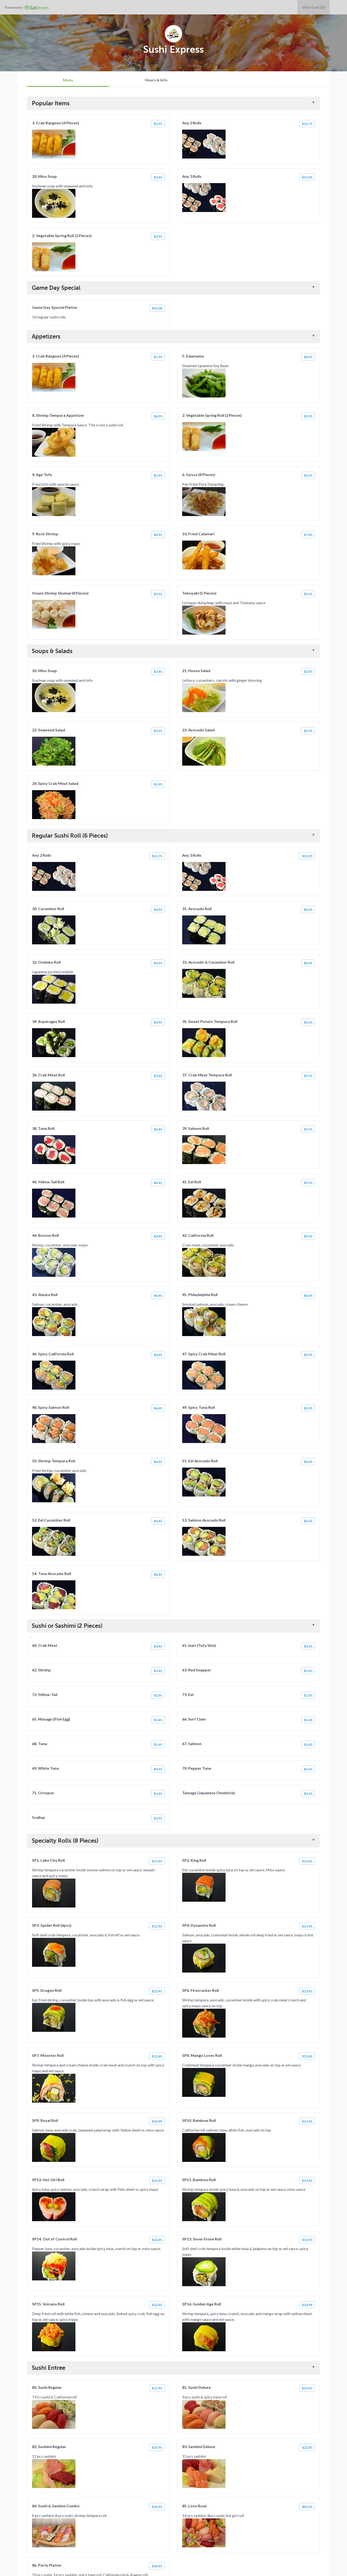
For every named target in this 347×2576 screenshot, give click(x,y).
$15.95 (307, 177)
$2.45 (158, 177)
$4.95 (158, 909)
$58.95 (157, 2566)
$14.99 (307, 2305)
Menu (37, 80)
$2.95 (158, 236)
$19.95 (307, 2388)
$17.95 (157, 2388)
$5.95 (158, 124)
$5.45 (308, 1022)
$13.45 (157, 1861)
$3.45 (158, 1076)
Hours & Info (63, 80)
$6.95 (308, 357)
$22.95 (307, 2447)
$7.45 (308, 535)
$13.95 (157, 2240)
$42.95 (307, 2507)
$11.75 (307, 124)
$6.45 (158, 1129)
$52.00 (157, 308)
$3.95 (308, 671)
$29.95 (157, 2507)
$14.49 (157, 2121)
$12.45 (157, 1926)
